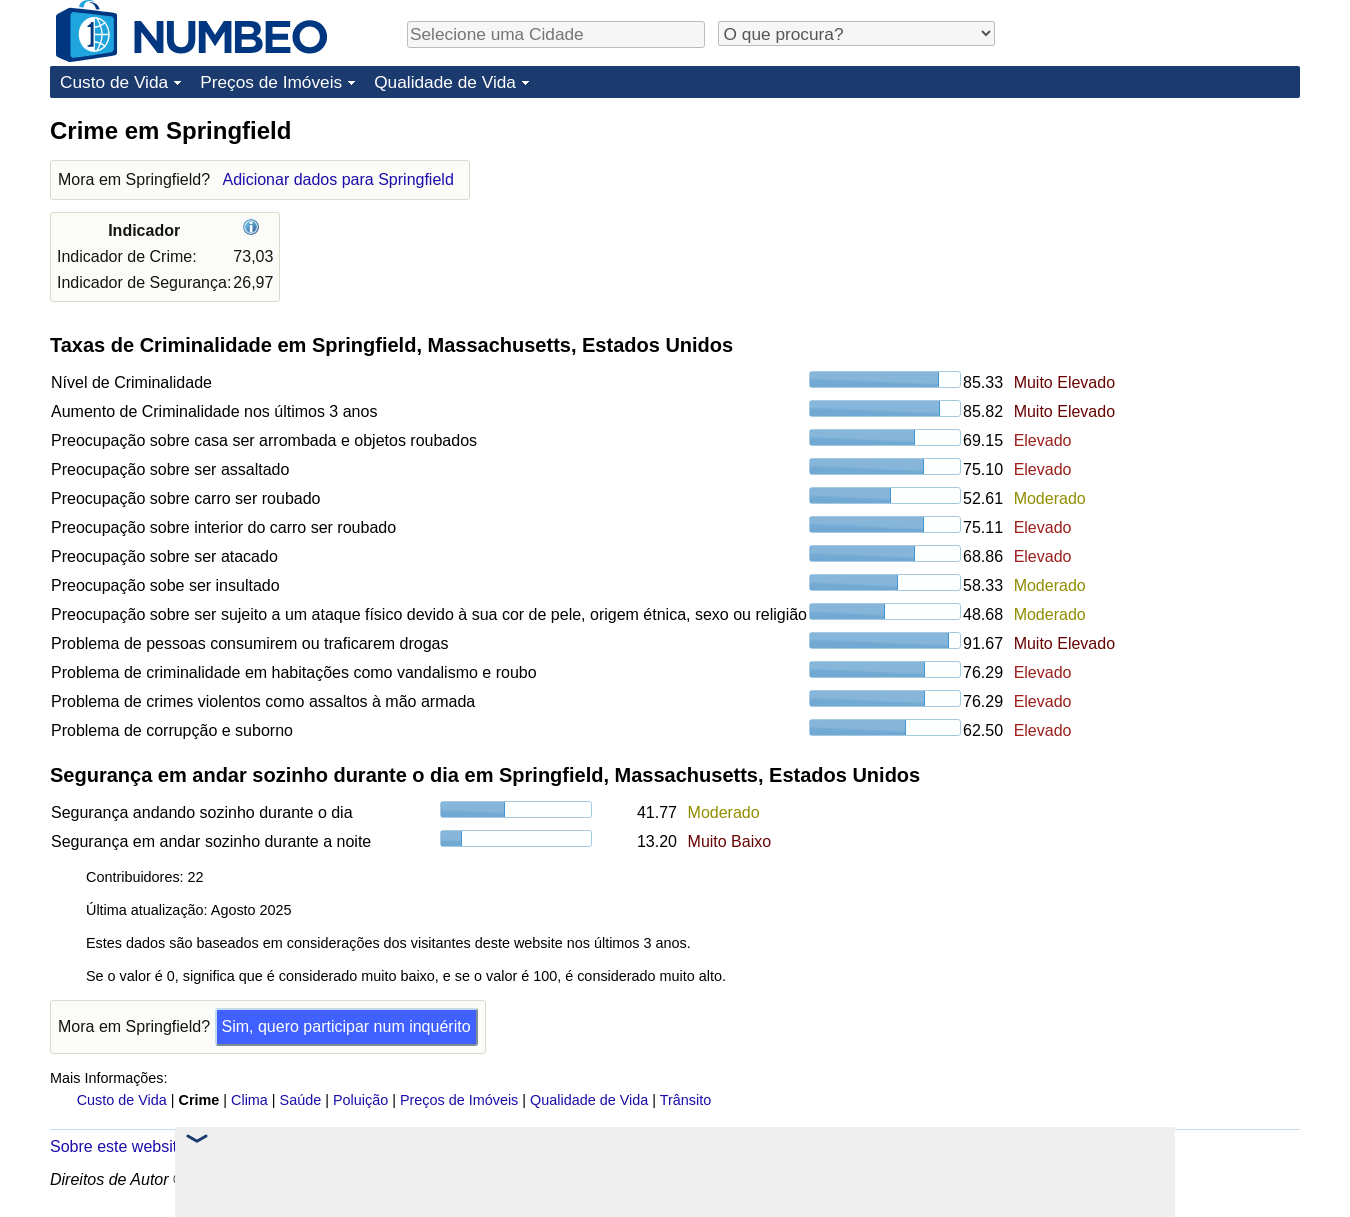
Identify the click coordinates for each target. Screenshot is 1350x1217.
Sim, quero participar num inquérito (346, 1026)
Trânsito (685, 1100)
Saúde (301, 1100)
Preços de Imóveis (271, 82)
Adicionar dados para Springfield (338, 179)
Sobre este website (118, 1146)
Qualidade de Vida (445, 82)
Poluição (360, 1100)
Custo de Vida (114, 82)
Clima (249, 1100)
